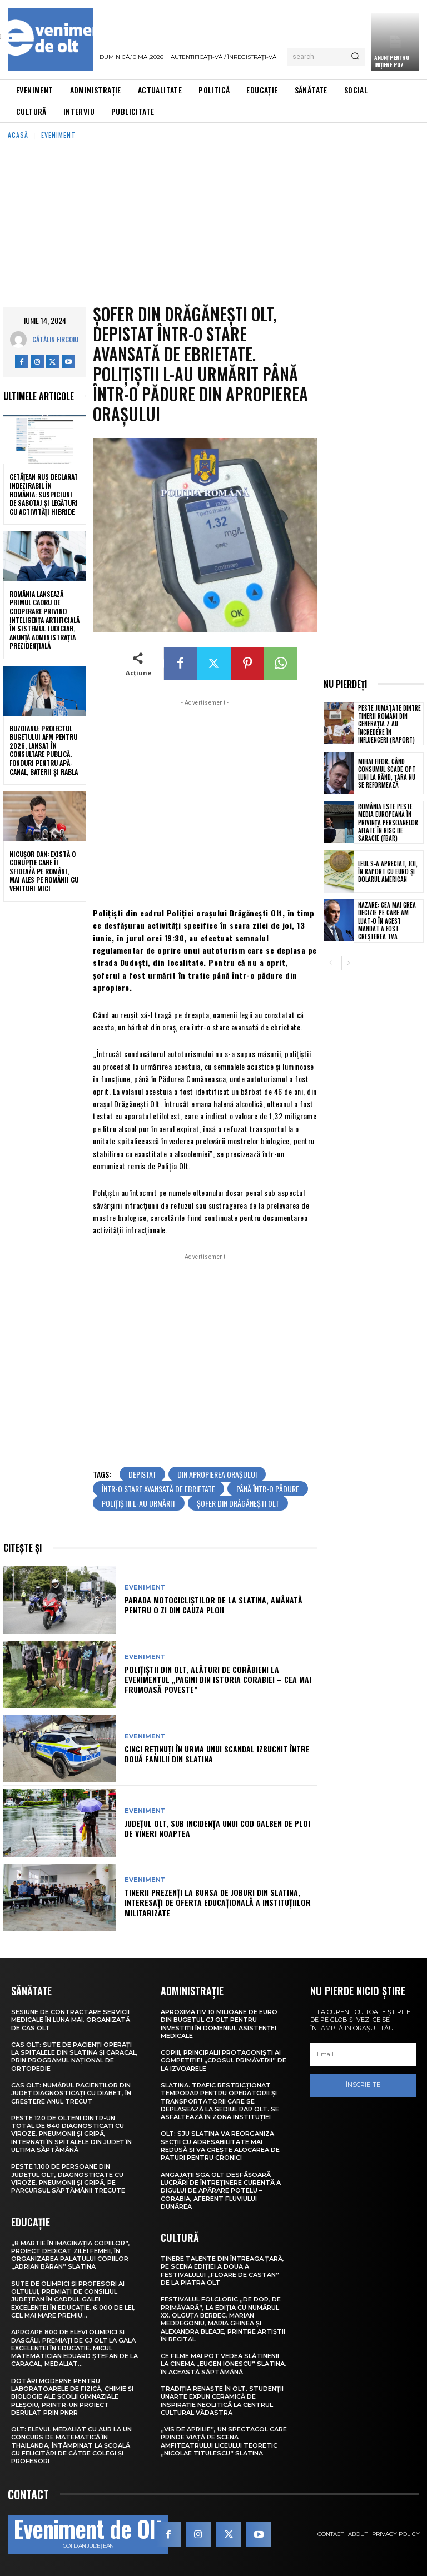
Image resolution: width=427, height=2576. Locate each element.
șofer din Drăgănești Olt (238, 1503)
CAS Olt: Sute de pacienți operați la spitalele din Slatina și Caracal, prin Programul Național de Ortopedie (74, 2056)
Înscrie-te (363, 2085)
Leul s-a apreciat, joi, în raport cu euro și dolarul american (388, 871)
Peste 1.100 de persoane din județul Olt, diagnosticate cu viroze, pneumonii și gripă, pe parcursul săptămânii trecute (68, 2178)
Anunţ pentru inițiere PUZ (391, 61)
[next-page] (348, 963)
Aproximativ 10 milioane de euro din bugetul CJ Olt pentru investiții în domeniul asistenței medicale (219, 2024)
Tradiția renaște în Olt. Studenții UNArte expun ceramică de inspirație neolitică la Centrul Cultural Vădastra (222, 2400)
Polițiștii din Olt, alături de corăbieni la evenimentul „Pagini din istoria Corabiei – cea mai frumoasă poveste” (218, 1679)
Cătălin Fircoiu (55, 339)
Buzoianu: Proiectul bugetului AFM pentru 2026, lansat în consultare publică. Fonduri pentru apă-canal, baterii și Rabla (43, 750)
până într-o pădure (267, 1488)
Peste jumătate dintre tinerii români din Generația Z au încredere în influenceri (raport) (389, 724)
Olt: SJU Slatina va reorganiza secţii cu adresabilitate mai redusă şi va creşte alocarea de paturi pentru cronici (220, 2145)
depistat (142, 1474)
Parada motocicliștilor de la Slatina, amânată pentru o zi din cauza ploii (213, 1605)
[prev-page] (330, 963)
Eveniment (58, 134)
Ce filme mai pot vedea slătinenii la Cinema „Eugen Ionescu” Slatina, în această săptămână (223, 2364)
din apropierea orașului (217, 1474)
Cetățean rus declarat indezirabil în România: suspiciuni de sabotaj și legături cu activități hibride (43, 494)
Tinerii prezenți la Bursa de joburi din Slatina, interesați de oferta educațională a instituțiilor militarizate (218, 1902)
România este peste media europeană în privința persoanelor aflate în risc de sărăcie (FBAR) (388, 822)
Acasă (18, 134)
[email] (363, 2054)
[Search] (355, 57)
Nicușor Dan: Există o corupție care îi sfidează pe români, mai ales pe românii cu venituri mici (43, 871)
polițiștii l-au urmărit (139, 1503)
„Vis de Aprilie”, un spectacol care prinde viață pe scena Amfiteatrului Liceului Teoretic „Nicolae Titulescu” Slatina (224, 2441)
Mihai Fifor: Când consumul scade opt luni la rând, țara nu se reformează (386, 773)
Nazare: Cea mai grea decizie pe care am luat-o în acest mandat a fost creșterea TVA (387, 920)
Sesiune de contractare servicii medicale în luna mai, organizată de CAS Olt (70, 2020)
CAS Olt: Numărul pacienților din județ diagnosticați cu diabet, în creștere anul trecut (71, 2093)
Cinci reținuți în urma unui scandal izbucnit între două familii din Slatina (217, 1754)
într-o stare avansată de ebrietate (158, 1488)
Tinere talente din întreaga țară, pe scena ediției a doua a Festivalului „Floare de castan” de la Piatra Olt (222, 2270)
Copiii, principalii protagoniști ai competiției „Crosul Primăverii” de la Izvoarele (223, 2060)
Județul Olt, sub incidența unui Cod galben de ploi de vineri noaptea (217, 1828)
